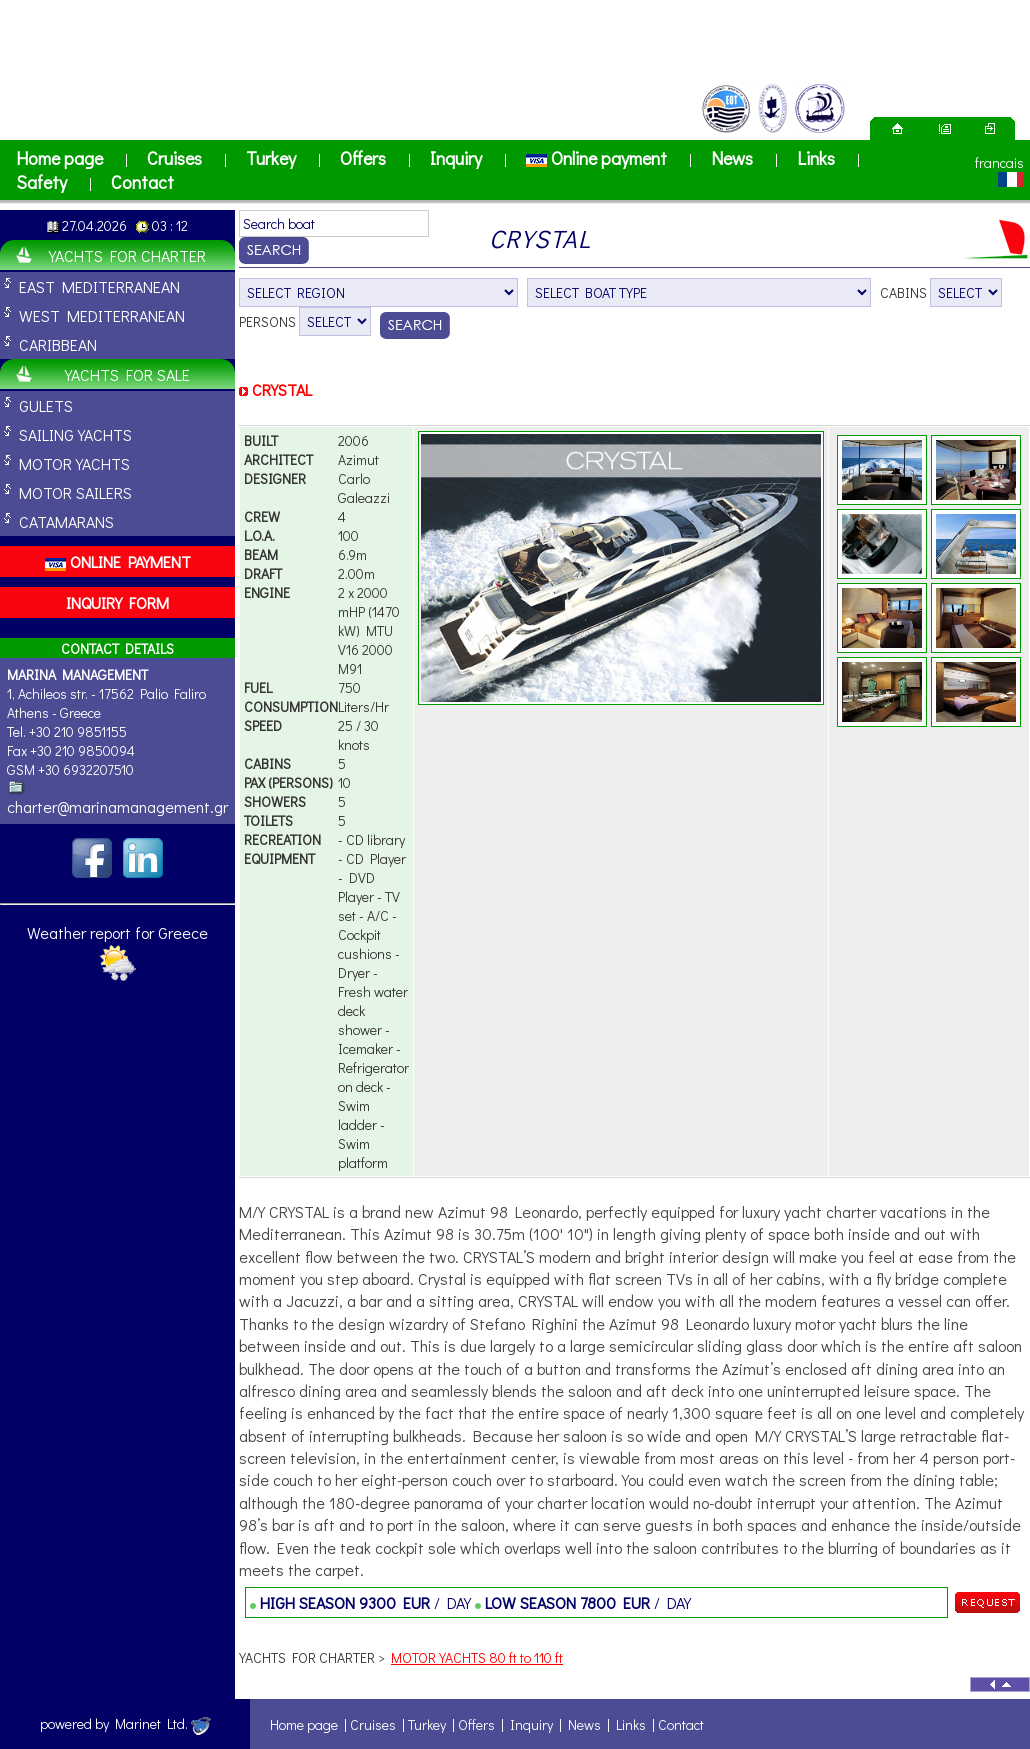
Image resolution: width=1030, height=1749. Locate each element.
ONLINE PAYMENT (118, 561)
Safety (41, 182)
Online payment (596, 158)
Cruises (174, 158)
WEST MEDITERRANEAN (102, 315)
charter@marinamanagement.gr (117, 806)
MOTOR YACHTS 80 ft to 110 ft (477, 1657)
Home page (59, 158)
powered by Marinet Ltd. (125, 1723)
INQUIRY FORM (117, 602)
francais (999, 162)
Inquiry (456, 158)
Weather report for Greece (117, 932)
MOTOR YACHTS (74, 463)
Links (816, 158)
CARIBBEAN (58, 344)
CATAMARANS (66, 521)
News (732, 158)
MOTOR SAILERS (75, 492)
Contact (142, 182)
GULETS (46, 405)
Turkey (271, 158)
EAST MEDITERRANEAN (99, 286)
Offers (363, 158)
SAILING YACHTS (75, 434)
